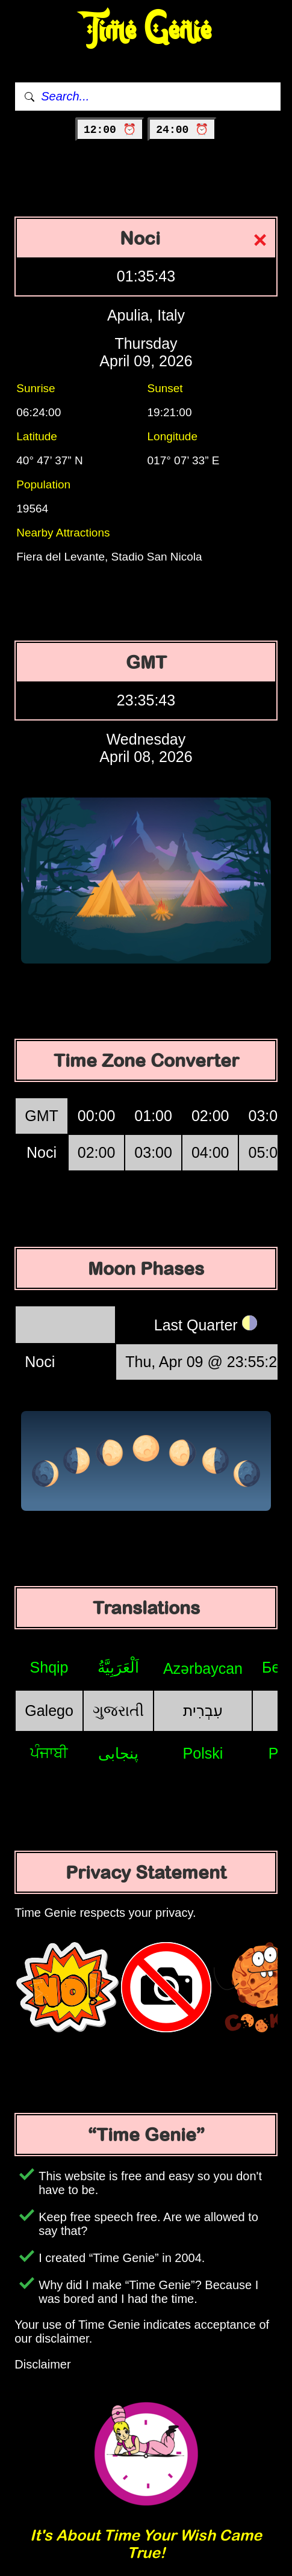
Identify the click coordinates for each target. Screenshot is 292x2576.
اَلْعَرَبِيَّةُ (118, 1667)
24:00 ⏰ (182, 130)
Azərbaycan (203, 1668)
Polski (203, 1753)
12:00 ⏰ (110, 130)
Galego (49, 1710)
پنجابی (118, 1753)
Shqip (49, 1667)
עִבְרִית (203, 1710)
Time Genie (146, 30)
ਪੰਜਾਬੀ (49, 1752)
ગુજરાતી (118, 1710)
